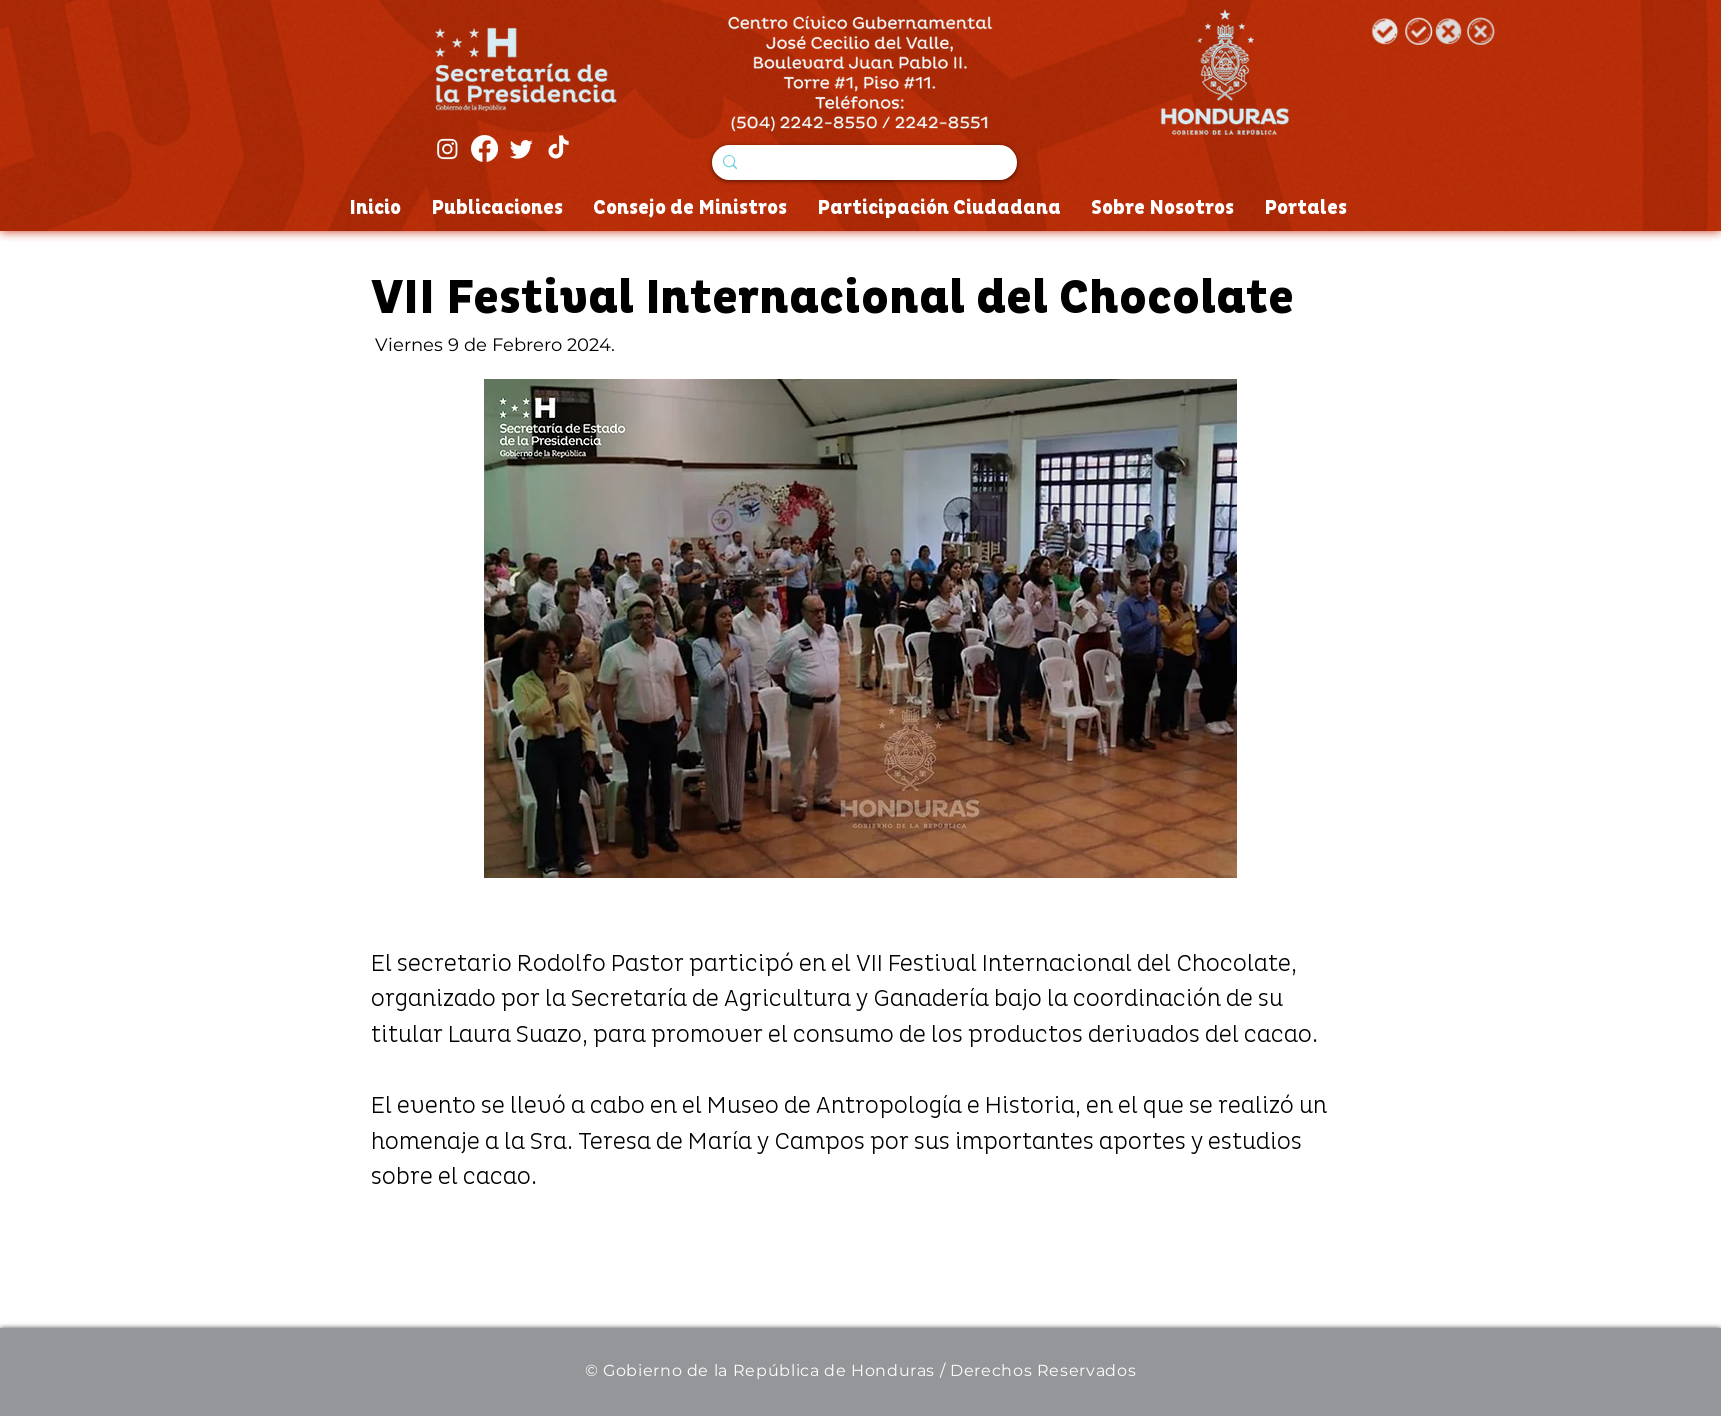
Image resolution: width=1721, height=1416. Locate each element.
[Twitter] (521, 148)
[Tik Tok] (558, 148)
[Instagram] (447, 148)
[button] (860, 628)
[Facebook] (484, 148)
